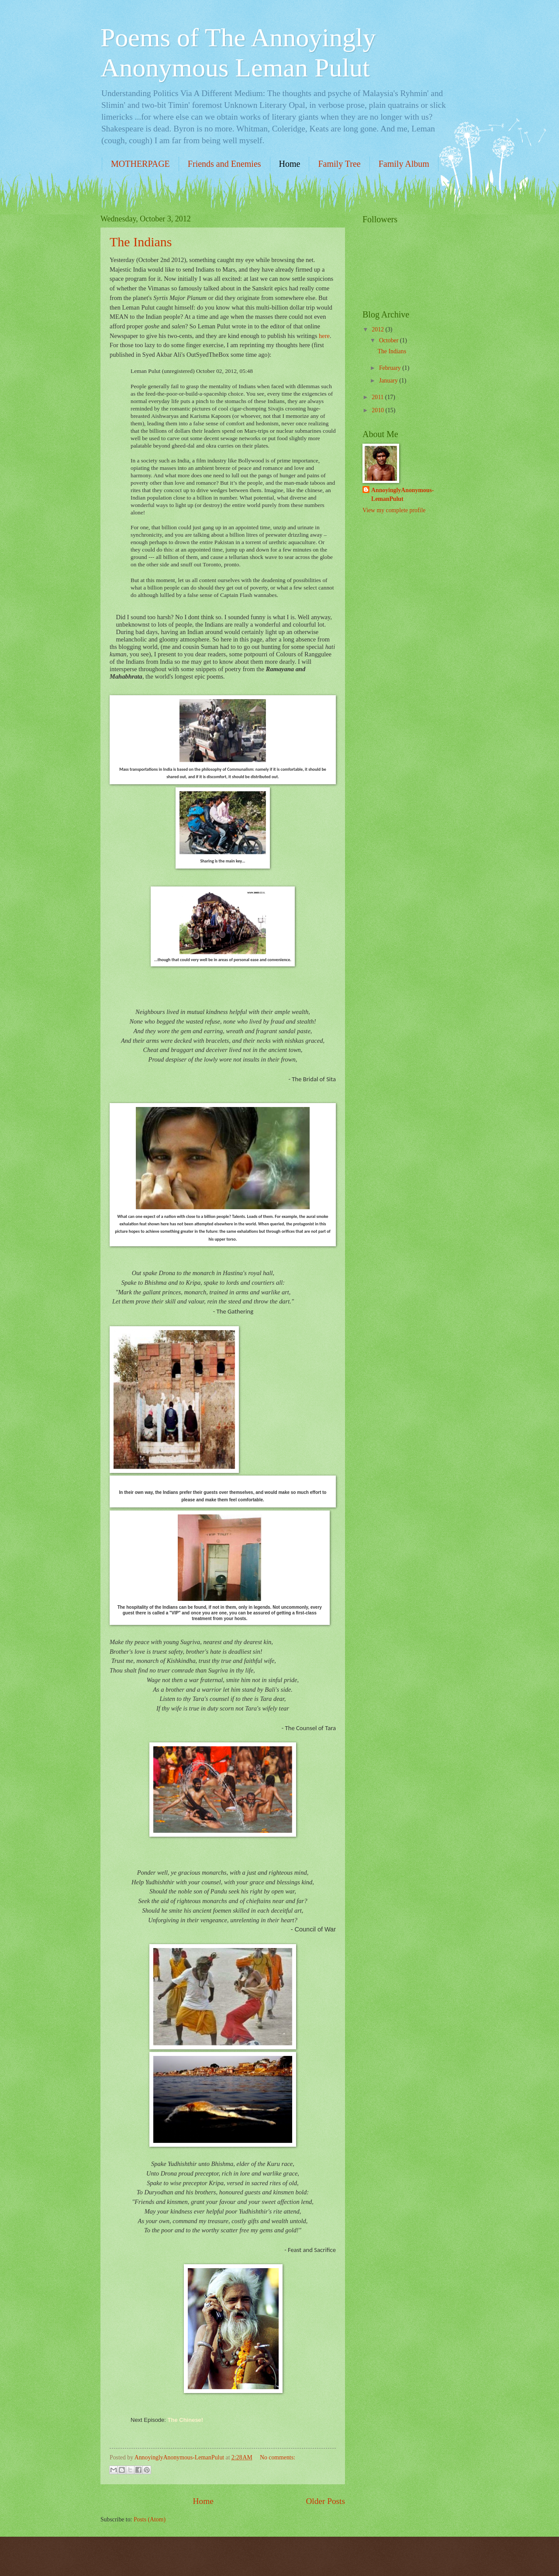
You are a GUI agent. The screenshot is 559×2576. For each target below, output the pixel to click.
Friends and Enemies (224, 164)
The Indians (141, 241)
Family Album (404, 164)
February (390, 368)
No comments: (277, 2457)
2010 (378, 410)
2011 (378, 397)
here (324, 335)
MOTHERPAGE (140, 164)
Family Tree (339, 164)
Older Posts (325, 2501)
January (389, 380)
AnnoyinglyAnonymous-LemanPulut (402, 494)
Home (289, 164)
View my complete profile (393, 510)
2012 (378, 329)
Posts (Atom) (150, 2519)
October (389, 340)
